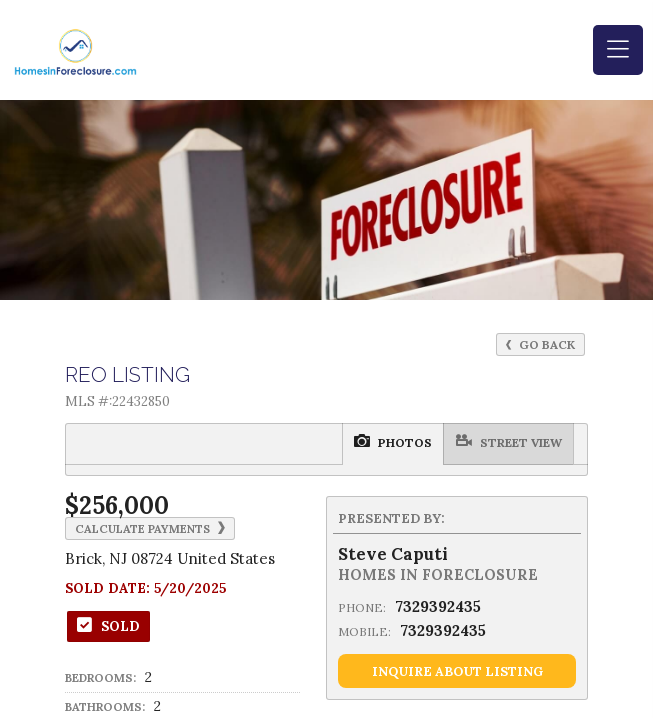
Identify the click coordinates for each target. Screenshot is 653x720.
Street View (364, 442)
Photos (275, 442)
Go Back (540, 344)
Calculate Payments (150, 528)
